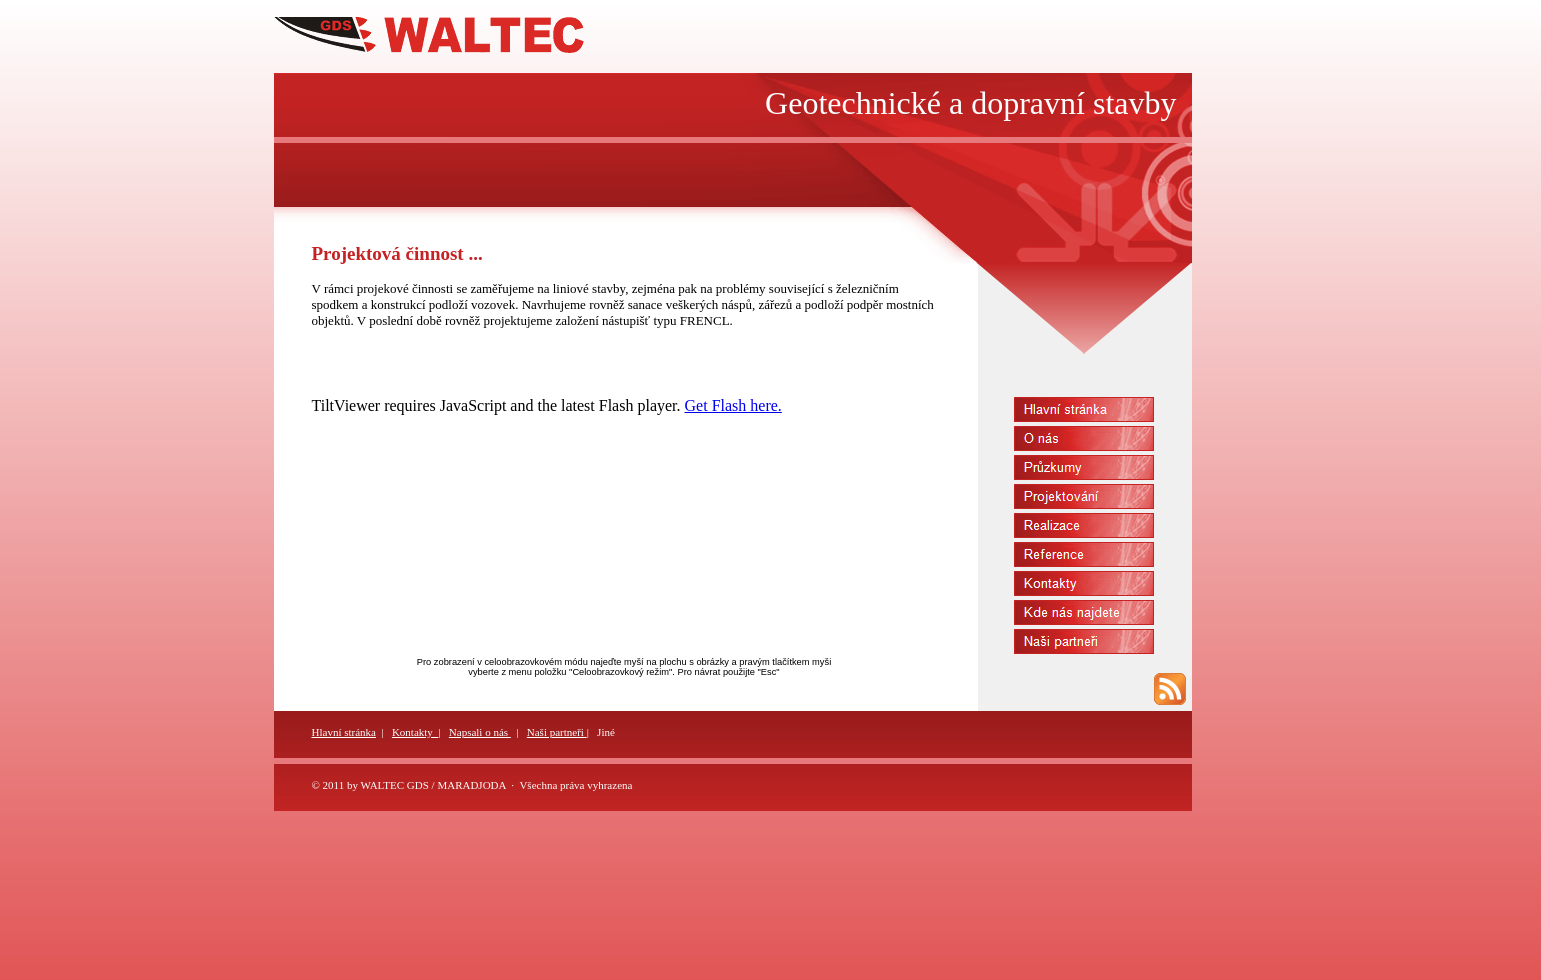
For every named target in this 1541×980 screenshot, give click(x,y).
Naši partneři (557, 732)
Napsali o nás (480, 732)
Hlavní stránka (344, 732)
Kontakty (415, 732)
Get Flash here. (733, 405)
